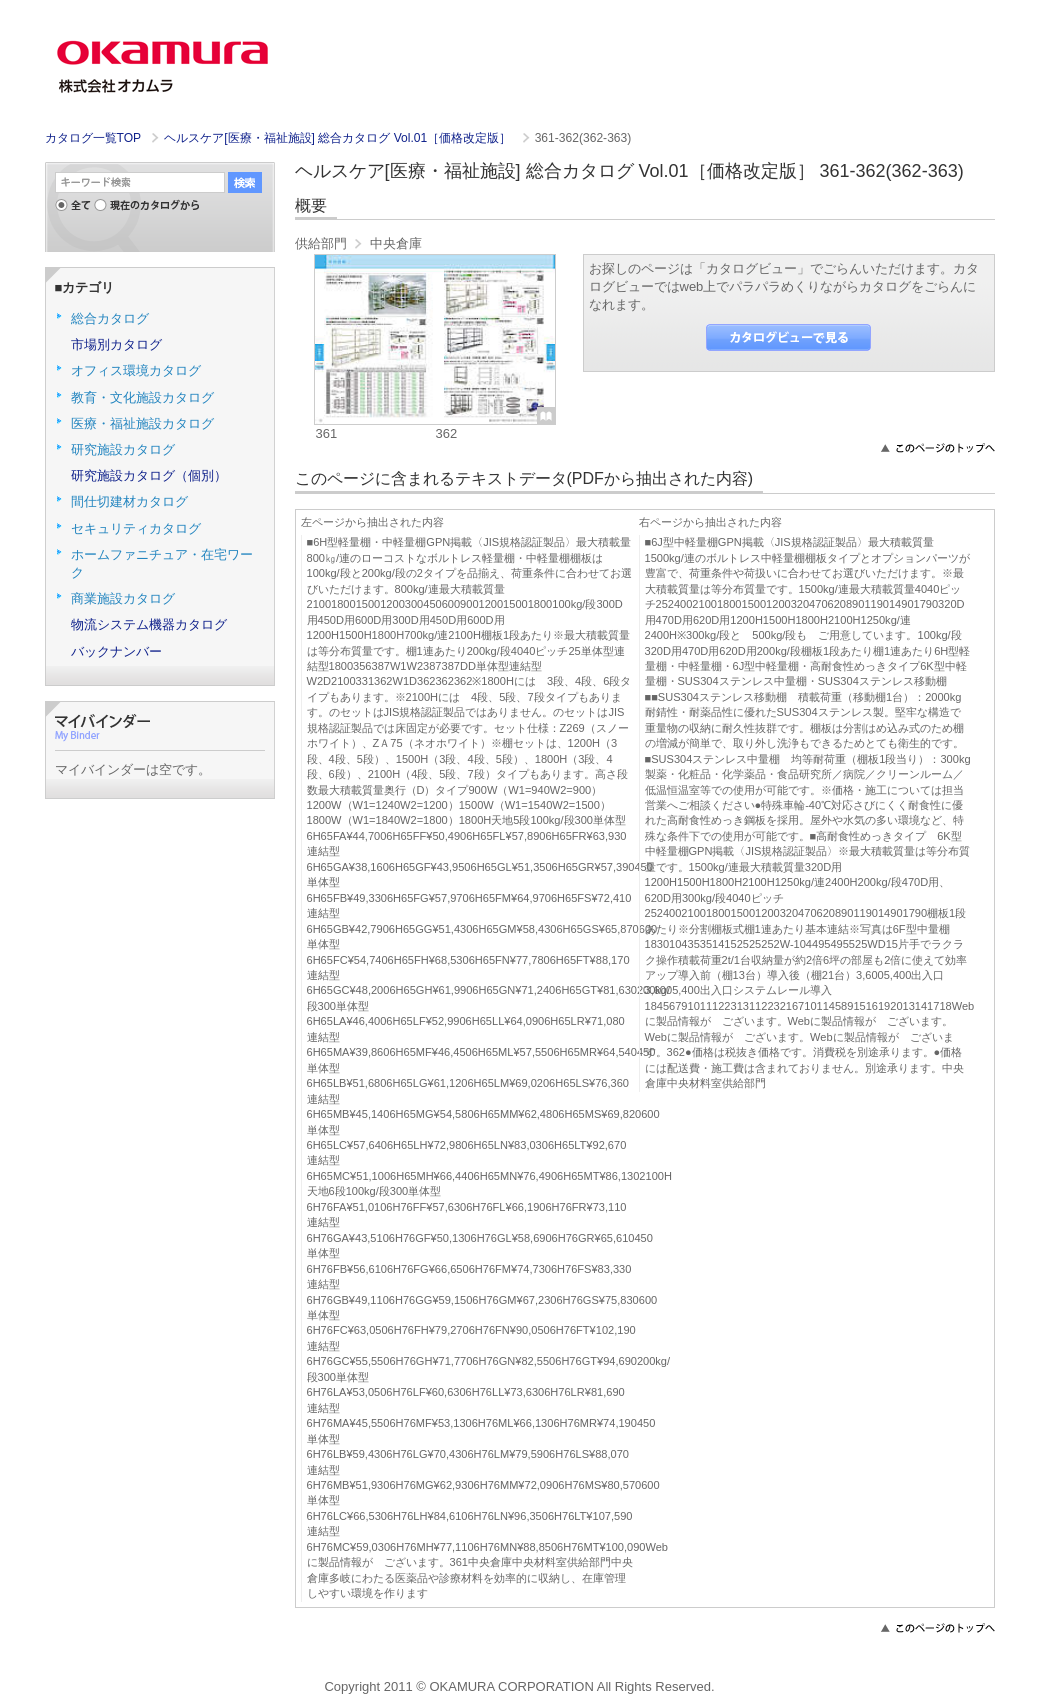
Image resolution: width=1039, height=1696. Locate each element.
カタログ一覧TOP (93, 138)
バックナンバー (116, 651)
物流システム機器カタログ (149, 624)
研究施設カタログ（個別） (149, 475)
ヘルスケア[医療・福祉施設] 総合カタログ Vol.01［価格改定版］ (339, 138)
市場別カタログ (116, 344)
